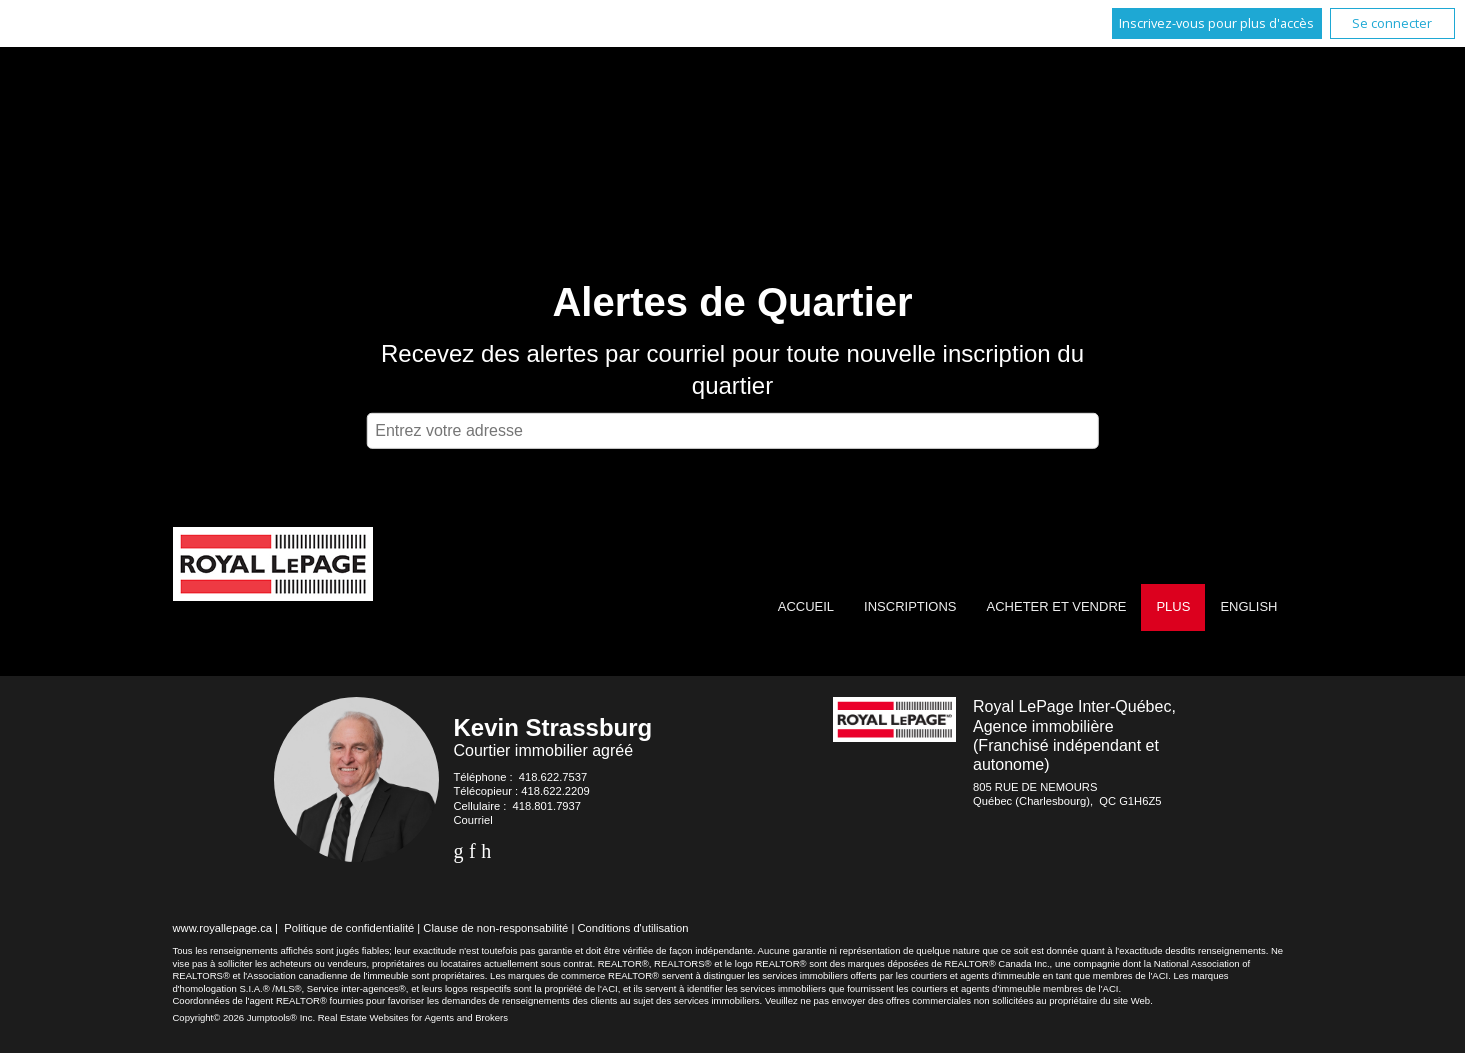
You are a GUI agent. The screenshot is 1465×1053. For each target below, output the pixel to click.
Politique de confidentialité (349, 928)
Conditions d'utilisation (632, 928)
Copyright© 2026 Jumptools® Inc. (244, 1017)
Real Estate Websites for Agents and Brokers (413, 1017)
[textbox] (732, 431)
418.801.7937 (547, 806)
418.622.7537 (553, 777)
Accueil (806, 606)
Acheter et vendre (1057, 606)
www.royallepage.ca (223, 928)
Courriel (473, 820)
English (1248, 606)
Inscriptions (910, 606)
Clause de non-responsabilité (495, 928)
